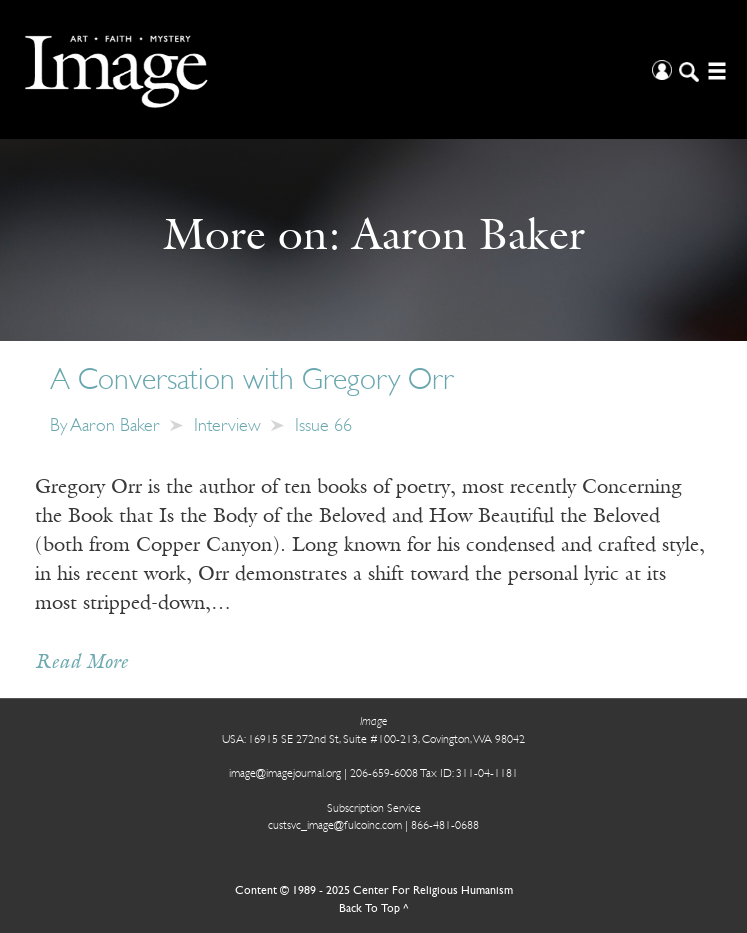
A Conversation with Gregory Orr (252, 381)
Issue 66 (323, 426)
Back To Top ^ (374, 909)
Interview (227, 426)
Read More (81, 663)
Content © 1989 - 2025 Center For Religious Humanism (374, 891)
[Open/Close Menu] (714, 69)
